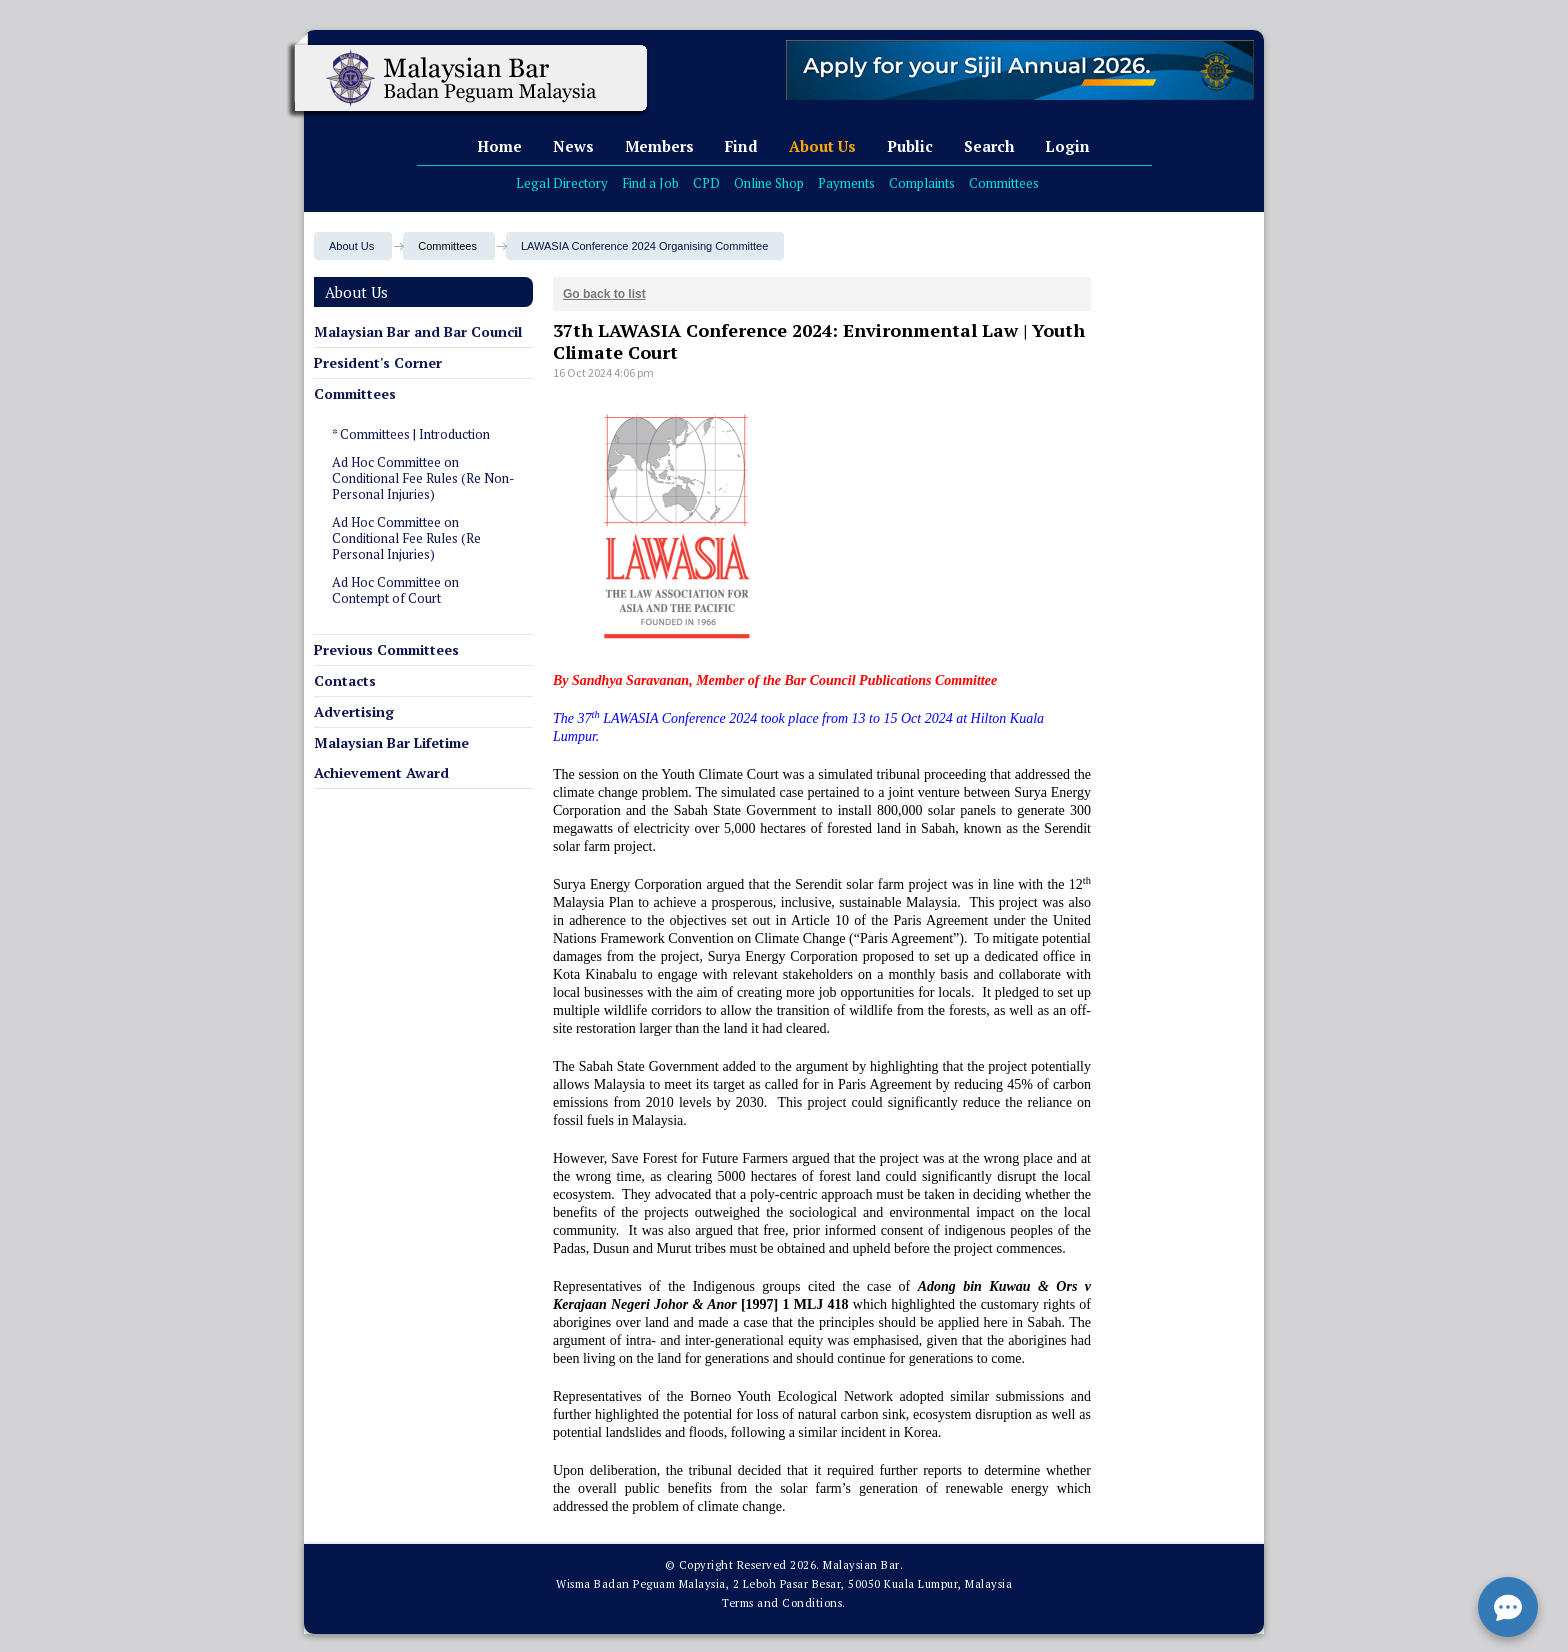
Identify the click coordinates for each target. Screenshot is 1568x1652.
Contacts (345, 680)
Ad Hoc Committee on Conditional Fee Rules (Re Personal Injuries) (406, 538)
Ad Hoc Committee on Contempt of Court (395, 590)
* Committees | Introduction (411, 434)
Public (910, 146)
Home (499, 146)
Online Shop (769, 183)
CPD (706, 183)
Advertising (354, 711)
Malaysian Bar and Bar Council (418, 331)
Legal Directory (562, 183)
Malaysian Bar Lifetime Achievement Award (391, 757)
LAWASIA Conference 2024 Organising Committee (644, 246)
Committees (1004, 183)
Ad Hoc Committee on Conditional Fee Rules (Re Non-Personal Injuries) (423, 478)
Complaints (922, 183)
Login (1067, 146)
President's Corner (378, 362)
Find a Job (650, 183)
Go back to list (604, 294)
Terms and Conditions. (784, 1603)
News (573, 146)
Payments (846, 183)
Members (659, 146)
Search (989, 146)
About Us (822, 146)
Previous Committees (386, 649)
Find (741, 146)
